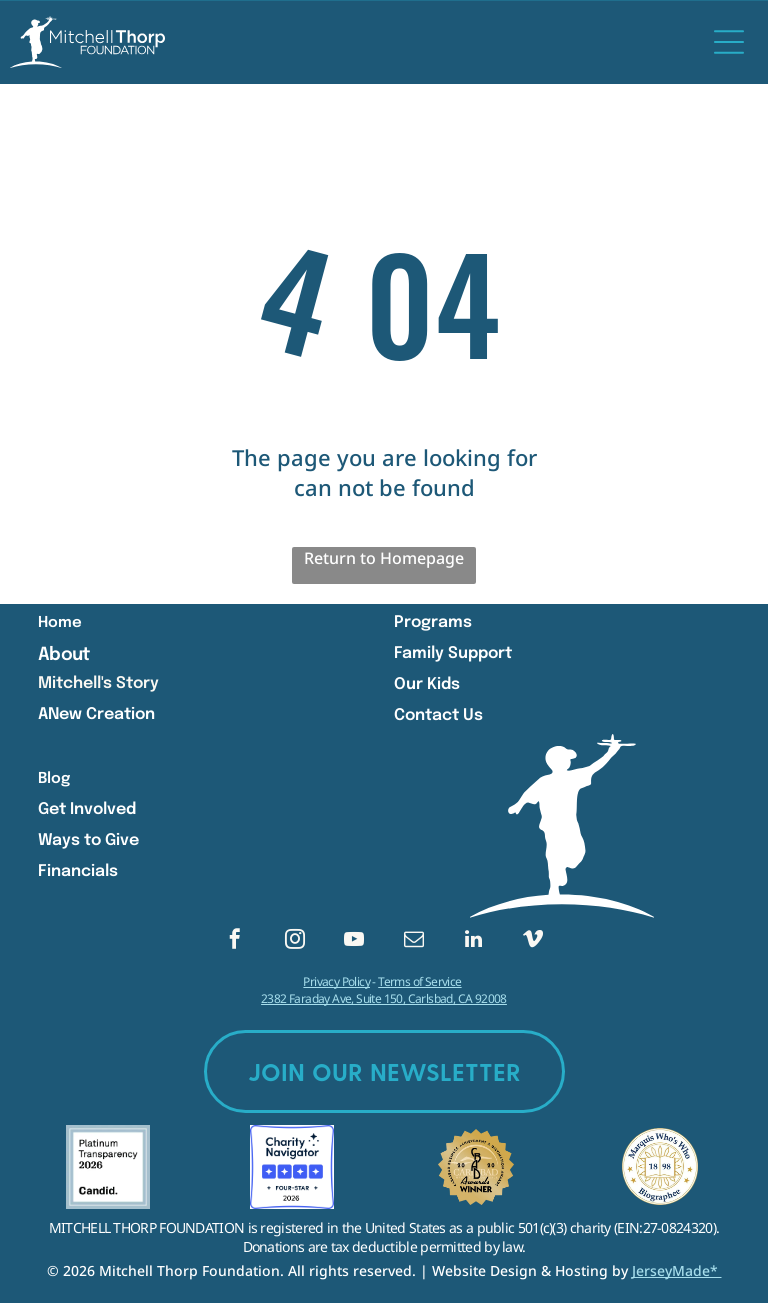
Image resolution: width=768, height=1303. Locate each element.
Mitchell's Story (98, 683)
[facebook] (235, 941)
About (63, 655)
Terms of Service (419, 981)
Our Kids (427, 684)
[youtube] (354, 941)
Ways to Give (88, 840)
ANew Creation (96, 714)
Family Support (453, 653)
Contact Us (438, 715)
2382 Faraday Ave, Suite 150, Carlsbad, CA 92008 (384, 998)
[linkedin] (473, 941)
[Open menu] (729, 42)
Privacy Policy (336, 981)
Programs (433, 622)
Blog (54, 779)
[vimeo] (533, 941)
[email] (414, 941)
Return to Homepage (384, 558)
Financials (78, 871)
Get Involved (87, 809)
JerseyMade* (677, 1270)
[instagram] (295, 941)
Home (60, 623)
